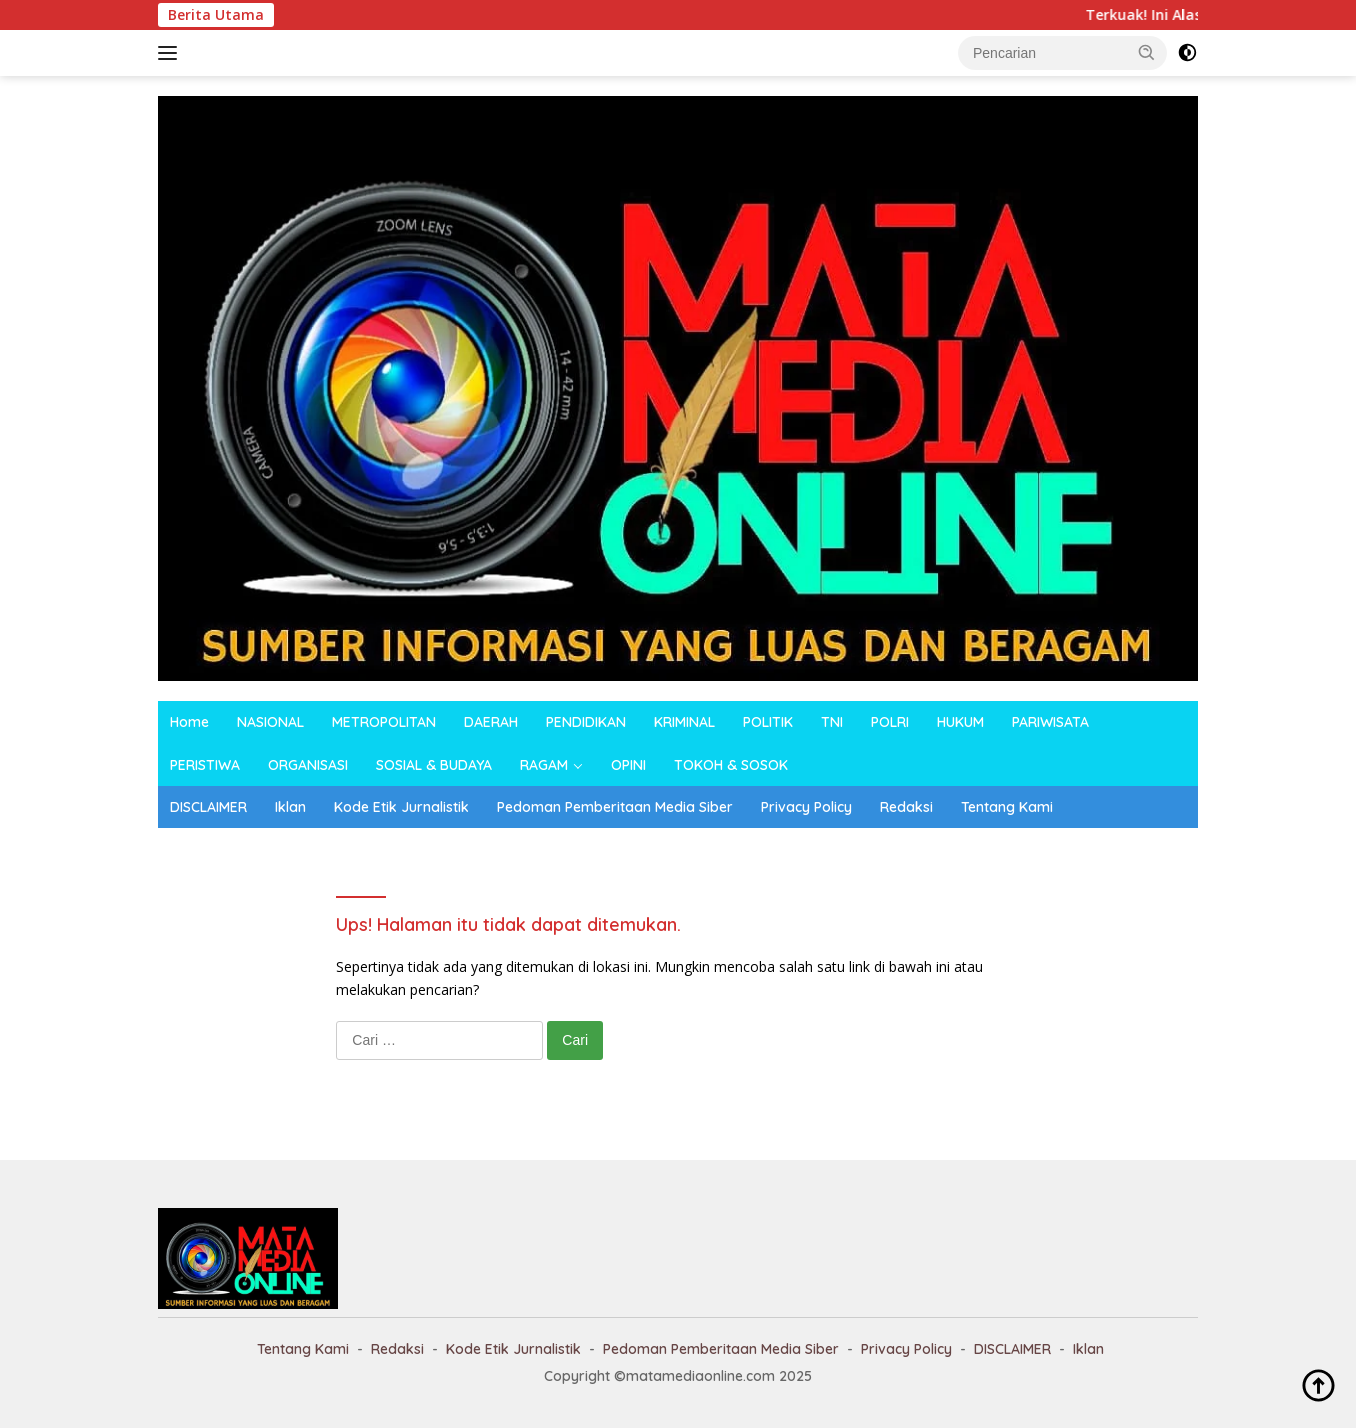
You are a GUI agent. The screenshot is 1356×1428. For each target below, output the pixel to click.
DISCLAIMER (208, 807)
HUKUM (960, 722)
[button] (1147, 52)
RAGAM (544, 765)
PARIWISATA (1050, 722)
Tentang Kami (1007, 807)
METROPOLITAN (384, 722)
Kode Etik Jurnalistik (401, 807)
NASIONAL (270, 722)
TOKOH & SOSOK (731, 765)
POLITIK (768, 722)
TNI (832, 722)
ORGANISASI (308, 765)
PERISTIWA (205, 765)
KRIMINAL (684, 722)
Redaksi (906, 807)
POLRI (890, 722)
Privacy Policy (806, 807)
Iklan (290, 807)
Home (189, 722)
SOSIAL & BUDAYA (434, 765)
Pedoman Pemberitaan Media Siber (615, 807)
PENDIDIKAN (586, 722)
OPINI (628, 765)
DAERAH (491, 722)
